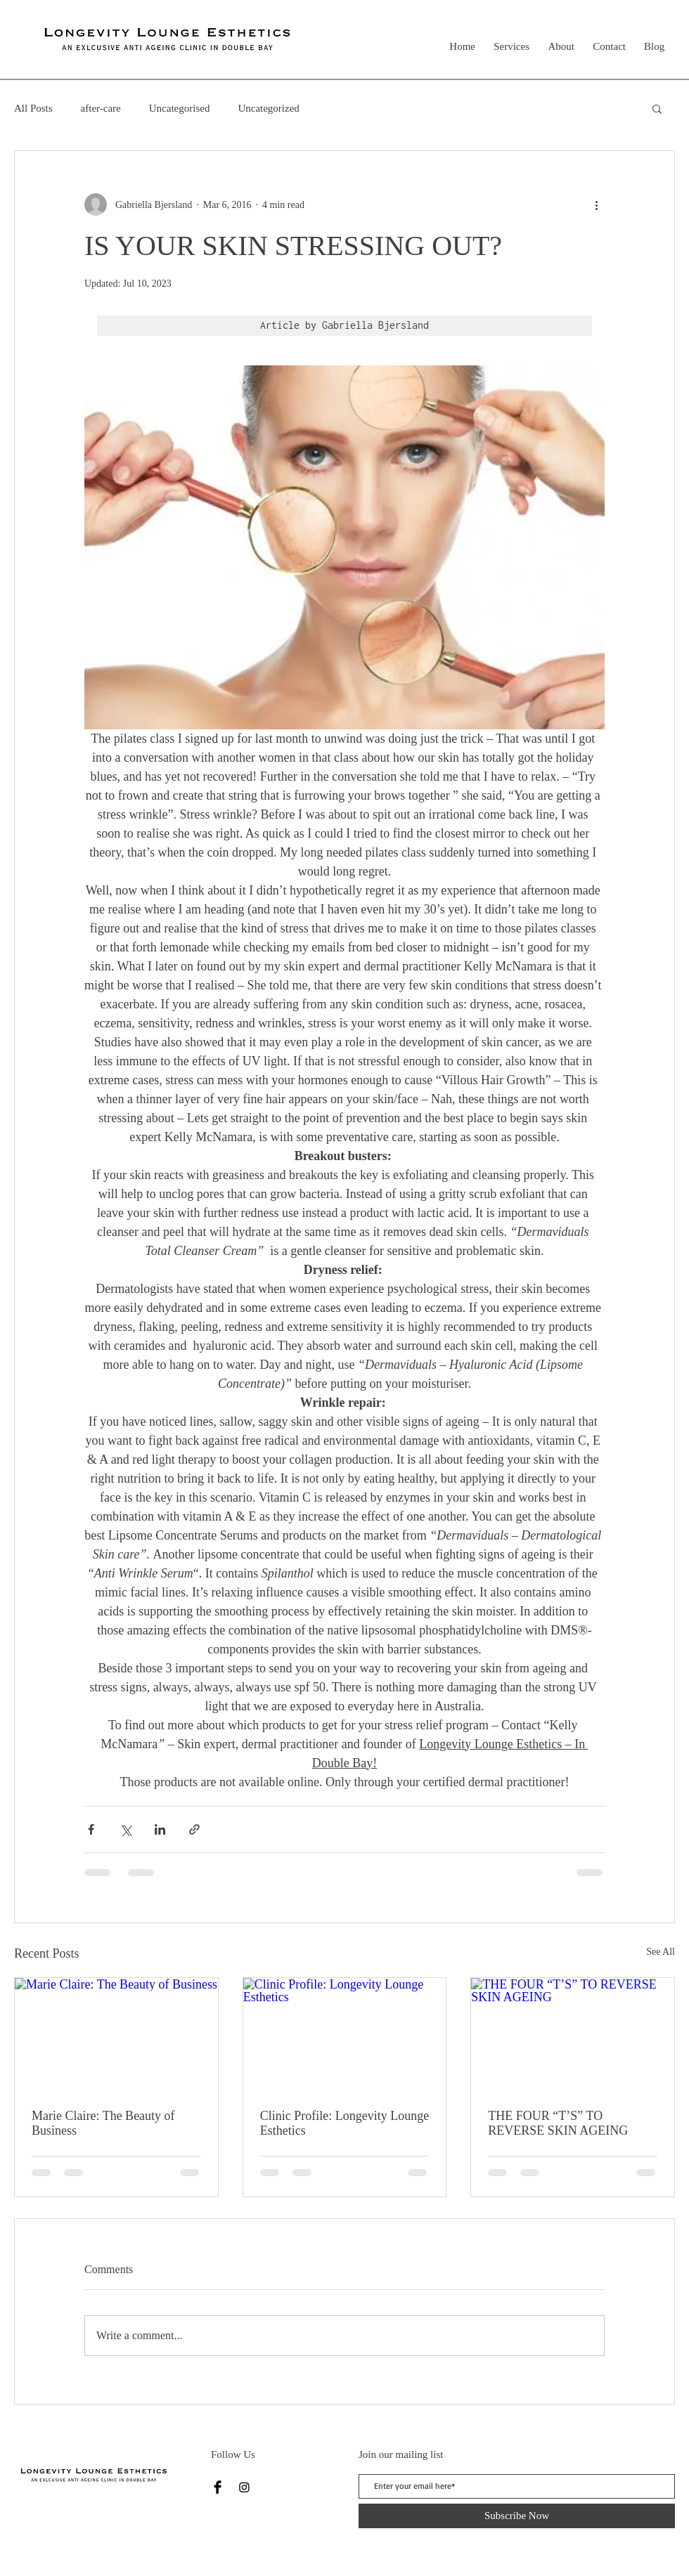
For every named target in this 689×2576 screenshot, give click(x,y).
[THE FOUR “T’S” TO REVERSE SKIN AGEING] (572, 2035)
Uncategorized (268, 108)
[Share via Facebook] (91, 1829)
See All (660, 1951)
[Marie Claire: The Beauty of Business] (116, 2035)
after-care (101, 108)
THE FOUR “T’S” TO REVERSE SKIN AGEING (558, 2123)
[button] (657, 108)
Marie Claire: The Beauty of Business (103, 2123)
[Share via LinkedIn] (160, 1829)
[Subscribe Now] (517, 2516)
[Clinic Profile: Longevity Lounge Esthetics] (344, 2035)
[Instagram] (244, 2487)
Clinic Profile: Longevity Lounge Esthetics (344, 2123)
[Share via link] (194, 1829)
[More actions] (596, 204)
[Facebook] (217, 2487)
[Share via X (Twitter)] (125, 1829)
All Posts (33, 108)
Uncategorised (179, 108)
